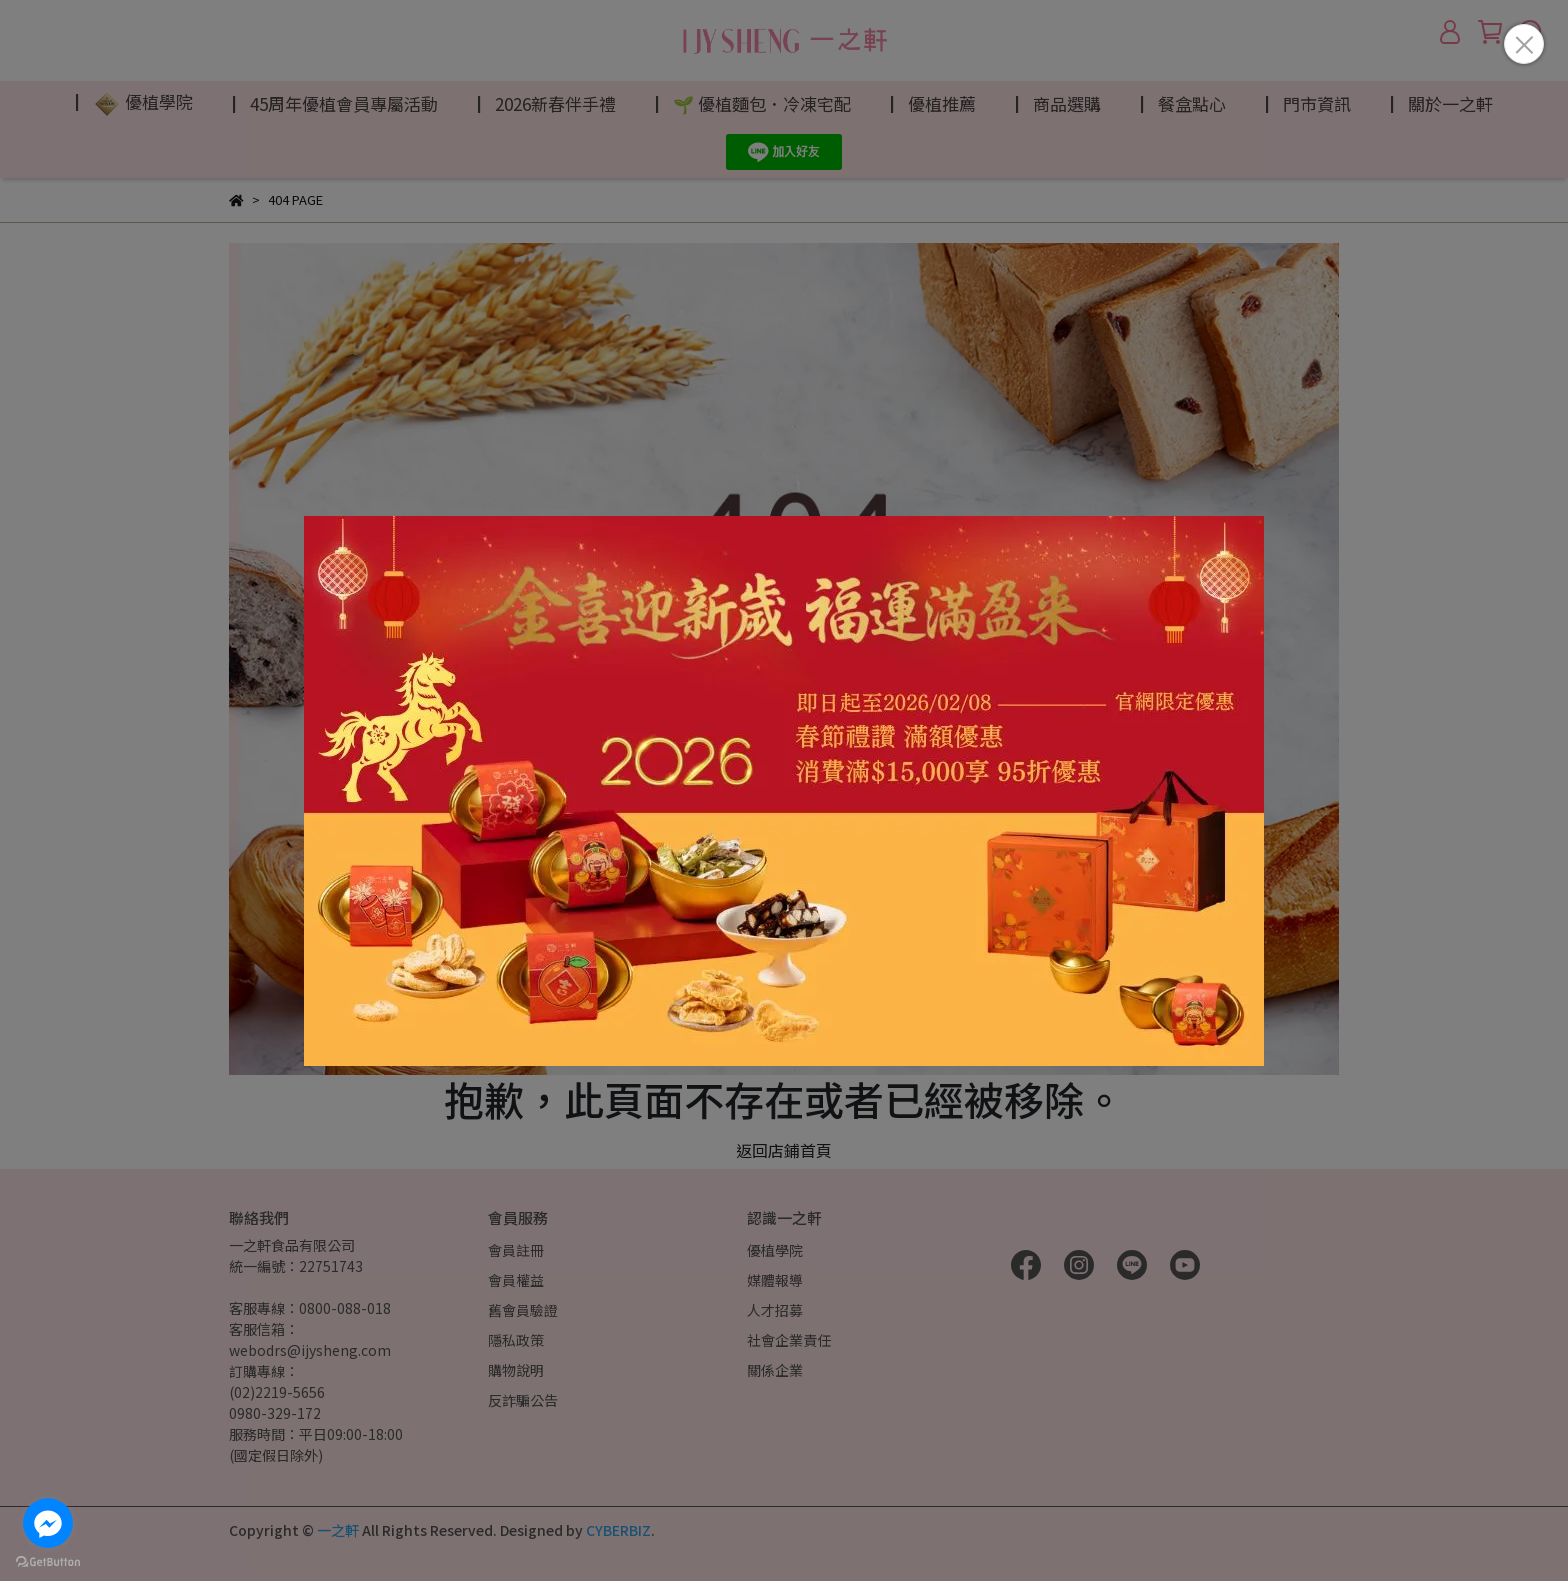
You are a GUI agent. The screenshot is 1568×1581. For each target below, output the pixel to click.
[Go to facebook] (48, 1523)
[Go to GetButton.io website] (48, 1561)
